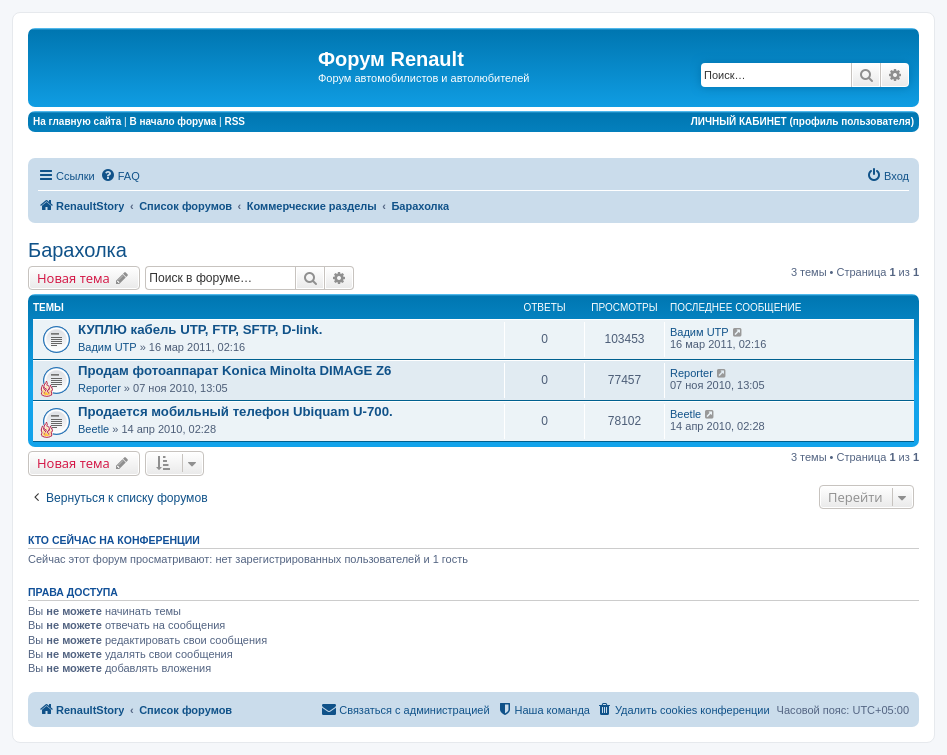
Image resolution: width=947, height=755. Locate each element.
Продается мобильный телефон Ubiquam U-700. (235, 411)
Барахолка (77, 250)
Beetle (93, 429)
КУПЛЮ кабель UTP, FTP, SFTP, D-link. (200, 329)
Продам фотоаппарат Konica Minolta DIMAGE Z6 (234, 370)
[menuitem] (120, 176)
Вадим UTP (107, 347)
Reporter (99, 388)
